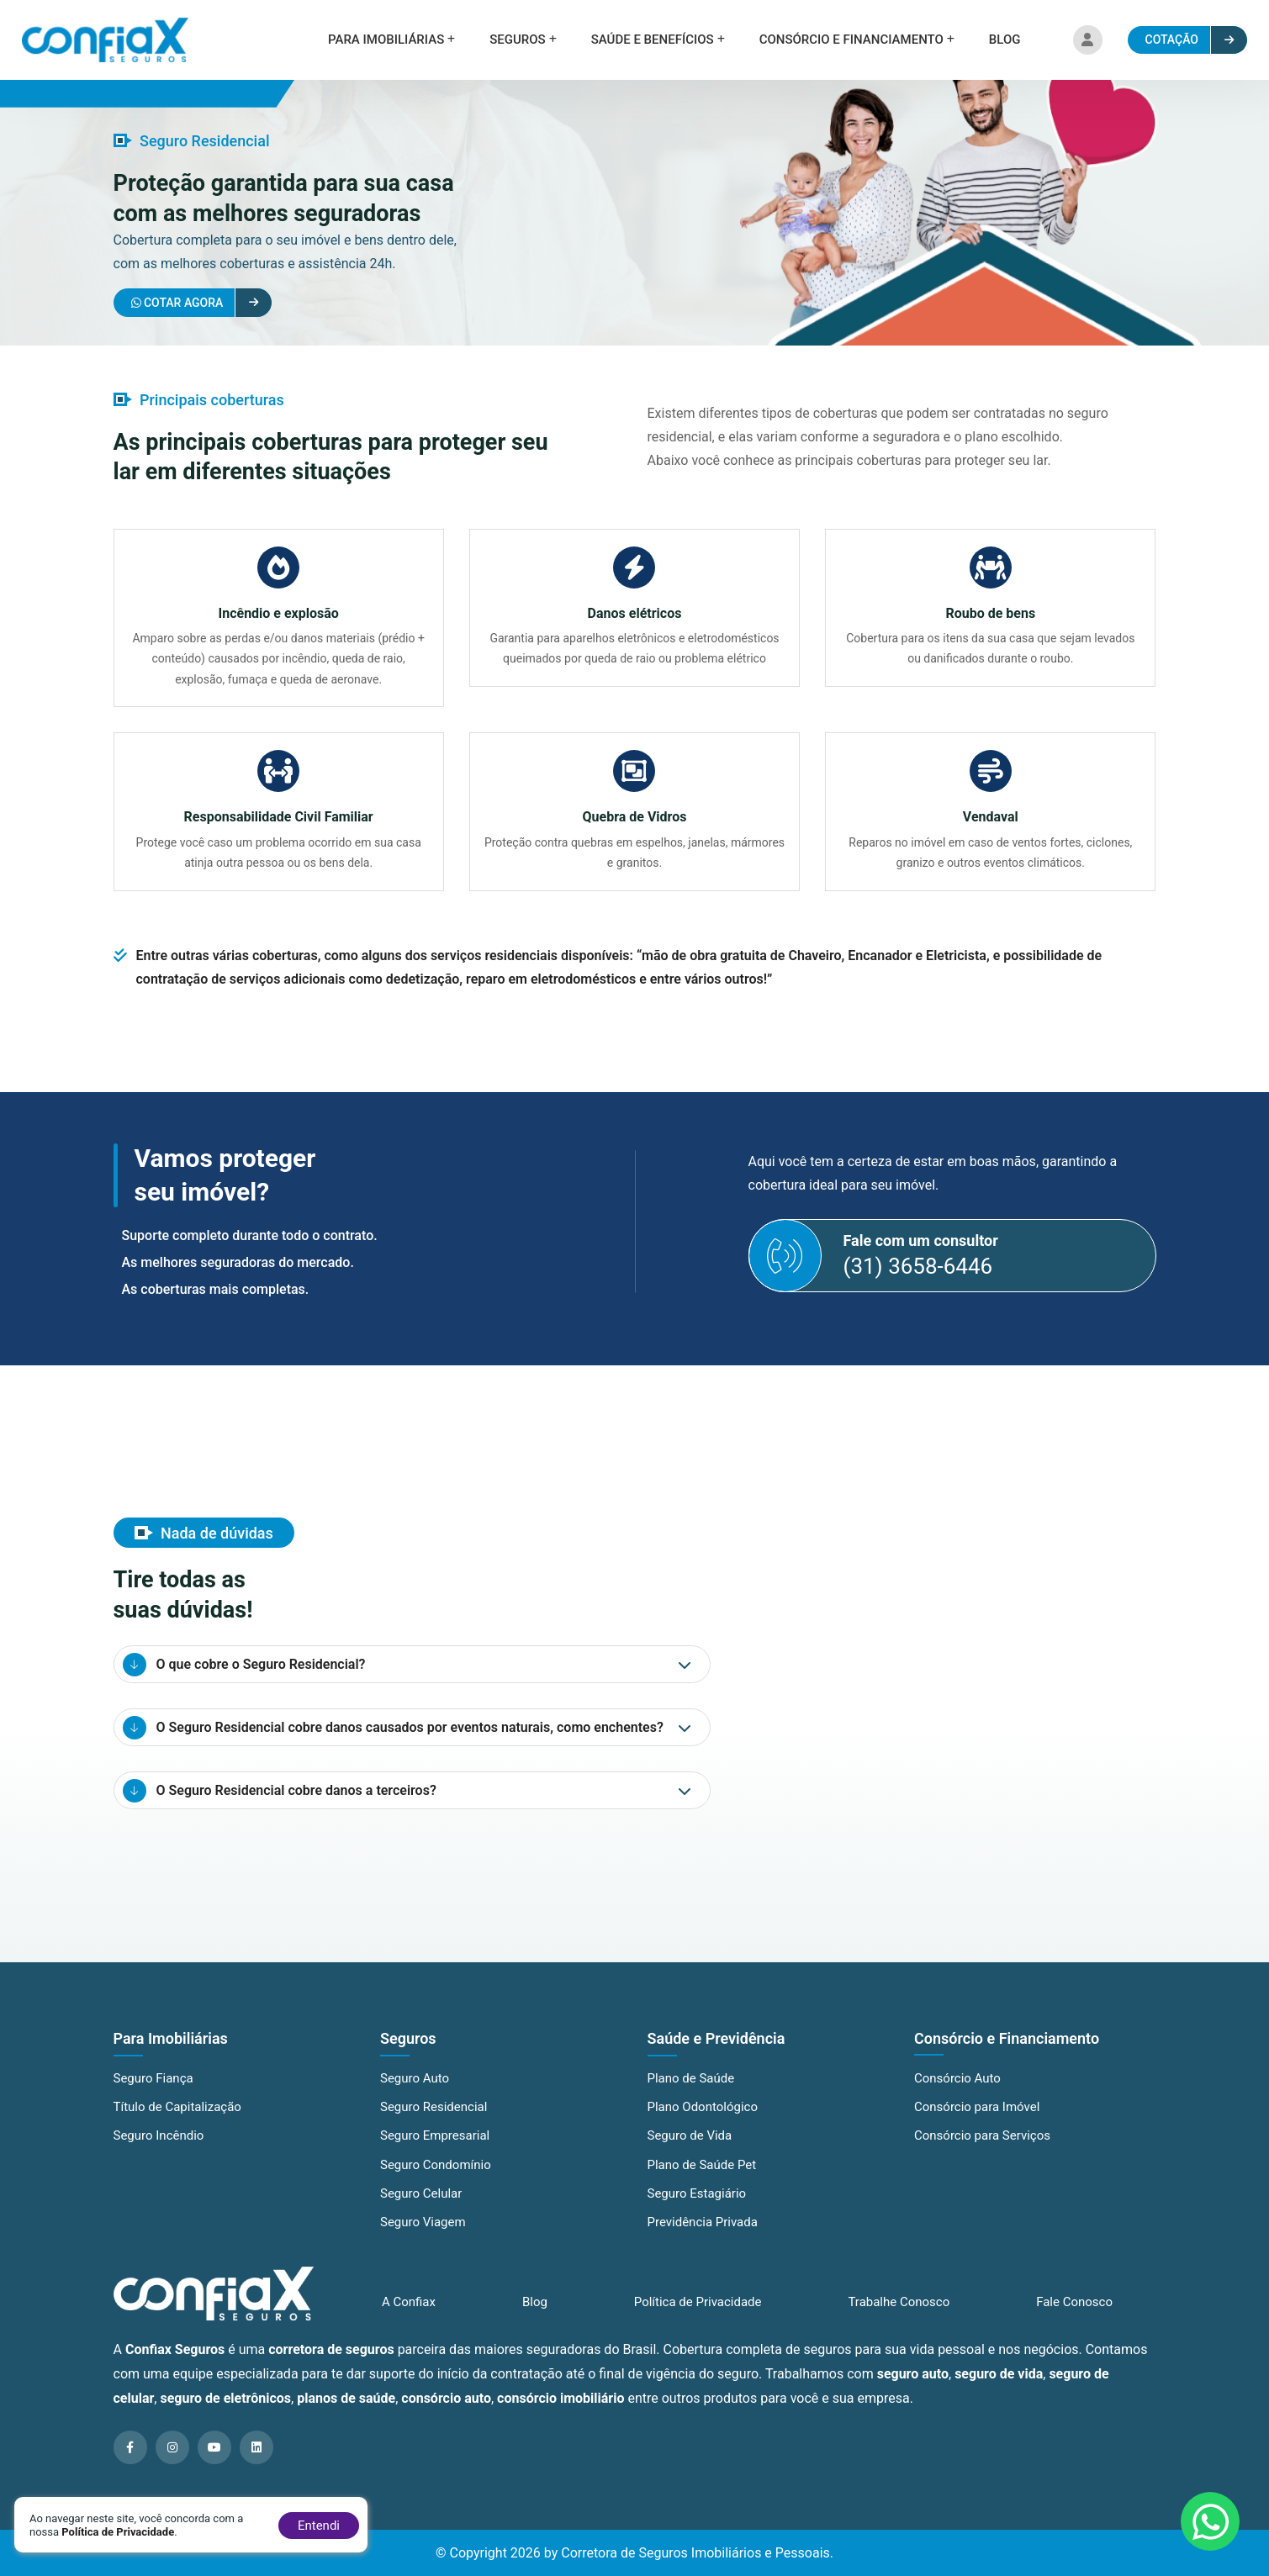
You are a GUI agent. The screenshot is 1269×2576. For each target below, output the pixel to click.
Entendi (319, 2525)
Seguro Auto (414, 2094)
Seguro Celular (421, 2209)
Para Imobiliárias (386, 39)
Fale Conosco (1074, 2313)
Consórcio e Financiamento (851, 39)
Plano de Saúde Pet (702, 2180)
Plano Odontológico (703, 2122)
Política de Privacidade (698, 2313)
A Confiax (409, 2313)
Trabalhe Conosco (898, 2313)
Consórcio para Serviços (982, 2151)
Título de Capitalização (177, 2122)
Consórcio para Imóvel (976, 2122)
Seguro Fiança (153, 2094)
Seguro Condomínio (435, 2180)
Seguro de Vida (690, 2151)
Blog (1005, 39)
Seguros (517, 39)
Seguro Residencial (433, 2122)
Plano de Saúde (691, 2094)
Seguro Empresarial (434, 2151)
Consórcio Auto (957, 2094)
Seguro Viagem (423, 2238)
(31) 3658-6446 (918, 1280)
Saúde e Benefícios (652, 39)
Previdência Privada (703, 2238)
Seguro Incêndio (159, 2151)
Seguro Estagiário (697, 2209)
